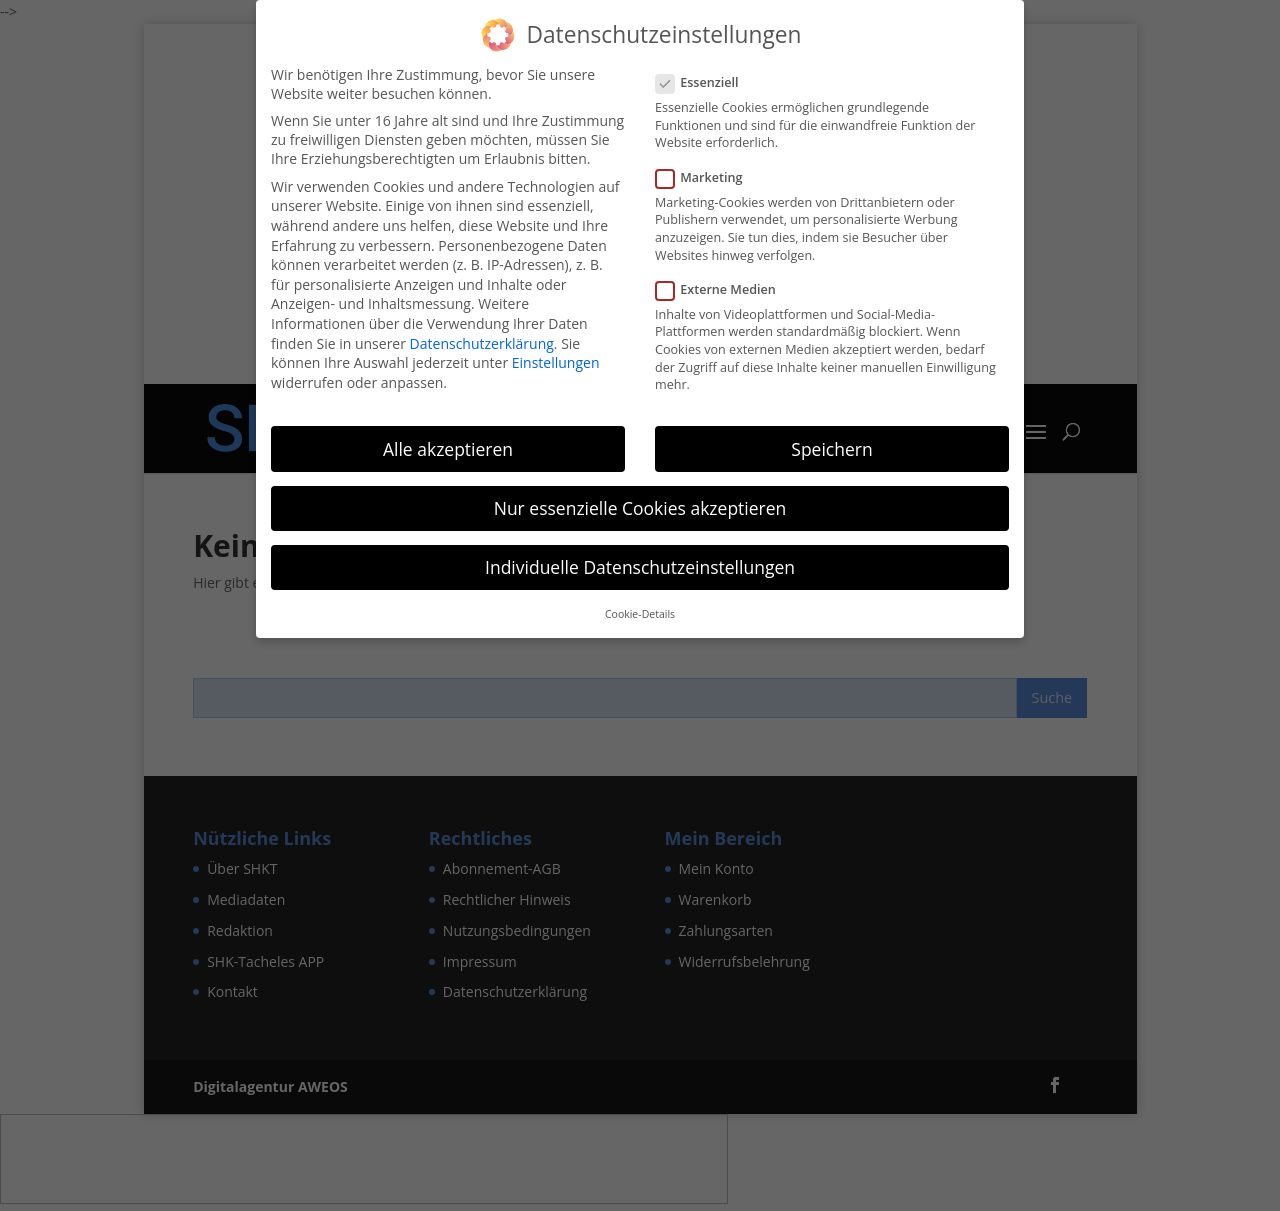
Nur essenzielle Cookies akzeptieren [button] (640, 508)
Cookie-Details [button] (640, 614)
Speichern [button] (831, 449)
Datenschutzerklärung (482, 343)
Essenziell (705, 82)
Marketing (707, 177)
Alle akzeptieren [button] (448, 449)
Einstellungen (556, 362)
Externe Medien (724, 289)
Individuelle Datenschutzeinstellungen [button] (640, 567)
